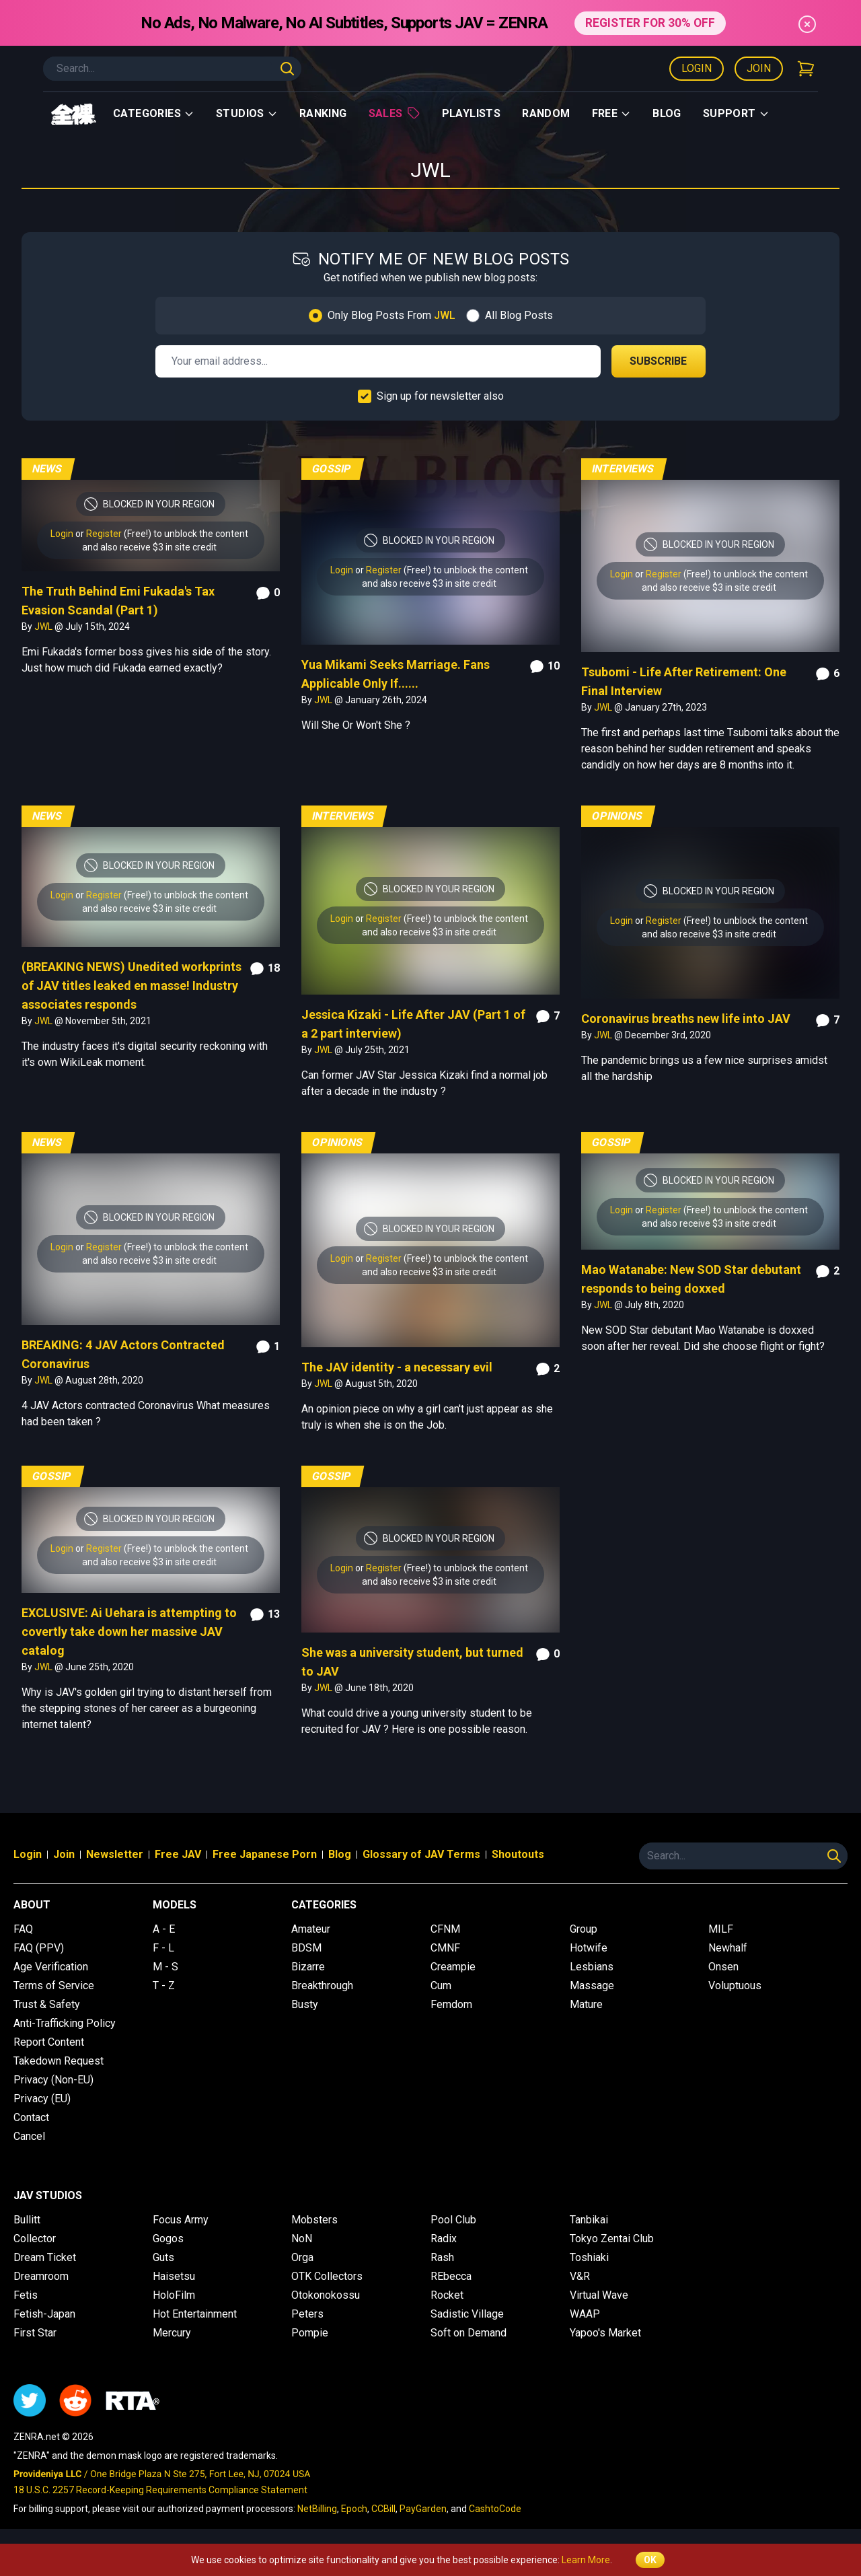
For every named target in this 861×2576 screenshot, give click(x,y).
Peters (307, 2313)
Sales (394, 113)
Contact (31, 2117)
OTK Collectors (327, 2276)
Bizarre (308, 1966)
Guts (163, 2257)
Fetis (25, 2295)
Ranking (323, 113)
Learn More (586, 2559)
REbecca (451, 2276)
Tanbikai (589, 2219)
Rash (442, 2257)
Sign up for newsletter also (440, 396)
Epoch (354, 2508)
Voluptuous (734, 1985)
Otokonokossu (325, 2295)
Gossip (331, 468)
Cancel (29, 2136)
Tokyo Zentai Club (612, 2238)
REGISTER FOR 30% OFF (650, 22)
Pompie (309, 2332)
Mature (586, 2004)
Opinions (617, 816)
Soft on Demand (468, 2332)
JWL (44, 626)
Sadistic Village (467, 2313)
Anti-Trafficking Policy (64, 2023)
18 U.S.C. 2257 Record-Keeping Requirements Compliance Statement (160, 2489)
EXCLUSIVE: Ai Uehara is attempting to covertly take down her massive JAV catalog (129, 1631)
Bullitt (26, 2219)
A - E (164, 1929)
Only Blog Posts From (391, 315)
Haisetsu (174, 2276)
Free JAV (178, 1854)
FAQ (23, 1929)
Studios (247, 113)
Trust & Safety (46, 2004)
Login (696, 68)
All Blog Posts (519, 315)
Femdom (451, 2004)
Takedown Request (58, 2060)
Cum (440, 1985)
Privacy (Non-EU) (53, 2079)
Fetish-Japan (44, 2313)
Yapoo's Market (605, 2332)
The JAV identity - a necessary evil (396, 1367)
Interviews (623, 468)
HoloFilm (174, 2295)
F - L (163, 1947)
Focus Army (181, 2219)
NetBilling (317, 2508)
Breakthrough (322, 1985)
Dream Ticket (44, 2257)
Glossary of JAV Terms (421, 1854)
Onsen (723, 1966)
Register (104, 533)
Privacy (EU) (42, 2098)
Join (759, 68)
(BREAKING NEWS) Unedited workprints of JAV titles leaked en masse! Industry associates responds (131, 985)
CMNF (445, 1947)
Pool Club (453, 2219)
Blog (666, 113)
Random (546, 113)
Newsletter (114, 1854)
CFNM (445, 1929)
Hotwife (588, 1947)
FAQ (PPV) (38, 1947)
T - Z (164, 1985)
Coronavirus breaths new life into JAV (685, 1018)
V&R (580, 2276)
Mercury (172, 2332)
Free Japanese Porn (265, 1854)
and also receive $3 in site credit (149, 547)
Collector (34, 2238)
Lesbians (591, 1966)
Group (583, 1929)
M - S (165, 1966)
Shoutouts (518, 1854)
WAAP (585, 2313)
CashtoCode (495, 2508)
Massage (592, 1985)
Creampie (453, 1966)
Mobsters (314, 2219)
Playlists (471, 113)
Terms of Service (53, 1985)
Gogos (168, 2238)
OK (650, 2559)
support (736, 113)
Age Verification (50, 1966)
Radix (443, 2238)
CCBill (383, 2508)
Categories (153, 113)
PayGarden (423, 2508)
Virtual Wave (599, 2295)
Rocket (446, 2295)
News (47, 468)
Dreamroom (41, 2276)
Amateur (310, 1929)
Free (612, 113)
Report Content (48, 2042)
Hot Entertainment (195, 2313)
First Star (35, 2332)
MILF (720, 1929)
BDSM (306, 1947)
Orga (302, 2257)
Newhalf (727, 1947)
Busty (304, 2004)
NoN (301, 2238)
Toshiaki (589, 2257)
